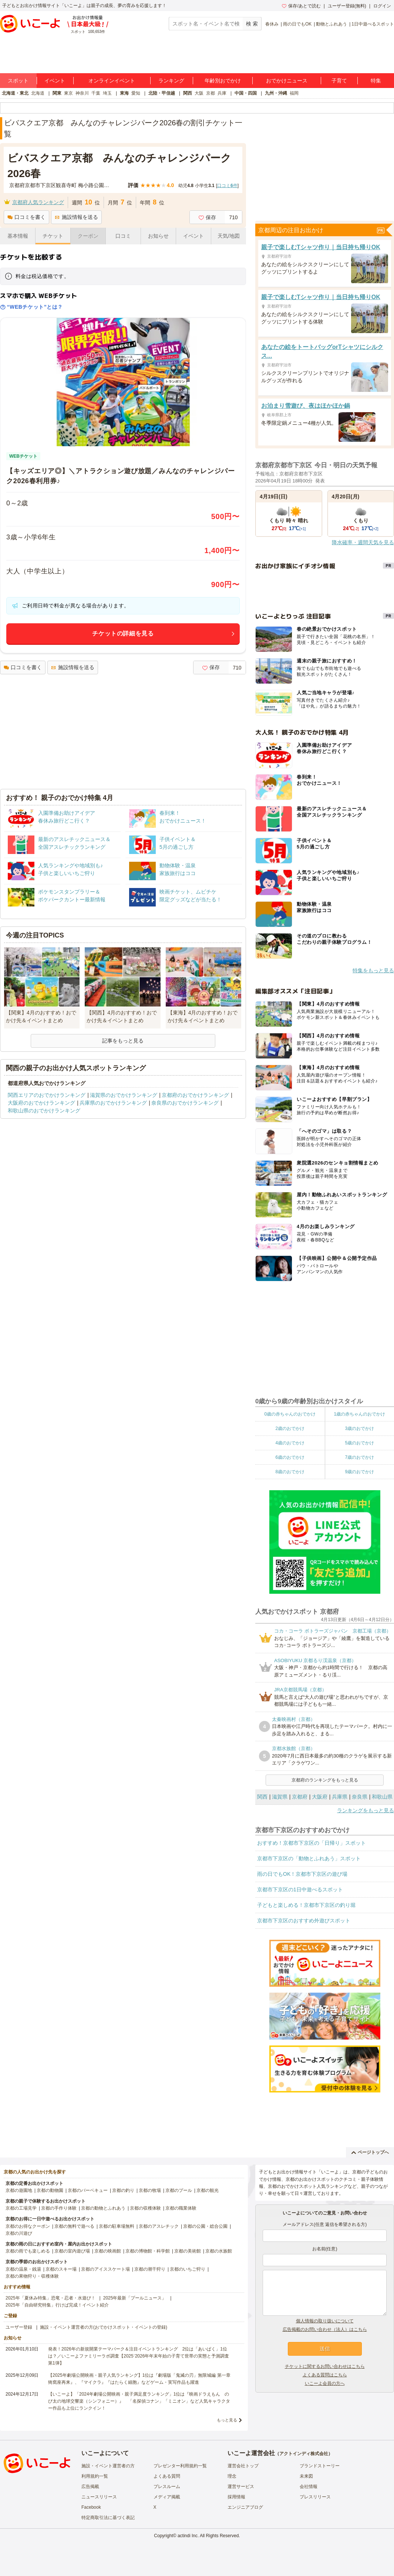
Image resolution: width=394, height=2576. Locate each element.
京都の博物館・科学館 (147, 2251)
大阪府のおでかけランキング (41, 1103)
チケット (53, 236)
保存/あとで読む (301, 6)
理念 (232, 2476)
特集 (376, 81)
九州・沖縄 (276, 93)
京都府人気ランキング (38, 202)
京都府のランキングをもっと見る (325, 1780)
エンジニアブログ (245, 2507)
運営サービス (241, 2486)
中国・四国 (246, 93)
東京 (68, 93)
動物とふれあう (331, 24)
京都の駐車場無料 (116, 2226)
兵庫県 (339, 1797)
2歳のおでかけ (289, 1428)
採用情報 (236, 2496)
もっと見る (227, 2420)
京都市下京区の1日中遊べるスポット (300, 1889)
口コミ (123, 236)
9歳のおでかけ (359, 1471)
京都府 (299, 1797)
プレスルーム (167, 2486)
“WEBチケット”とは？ (31, 307)
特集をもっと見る (373, 970)
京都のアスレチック (159, 2226)
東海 (124, 93)
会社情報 (308, 2486)
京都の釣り (123, 2190)
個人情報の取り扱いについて (325, 2321)
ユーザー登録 (19, 2327)
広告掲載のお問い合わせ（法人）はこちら (325, 2329)
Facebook (91, 2507)
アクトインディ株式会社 (303, 2453)
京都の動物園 (50, 2190)
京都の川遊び (19, 2233)
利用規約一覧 (94, 2476)
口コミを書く (26, 217)
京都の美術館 (187, 2251)
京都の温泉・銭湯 (23, 2269)
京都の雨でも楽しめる (28, 2251)
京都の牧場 (150, 2190)
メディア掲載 (167, 2496)
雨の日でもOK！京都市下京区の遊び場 (302, 1874)
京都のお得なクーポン (28, 2226)
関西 (187, 93)
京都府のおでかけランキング (195, 1095)
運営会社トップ (243, 2465)
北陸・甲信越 (161, 93)
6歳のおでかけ (289, 1457)
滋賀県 (279, 1797)
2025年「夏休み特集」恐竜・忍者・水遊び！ (50, 2298)
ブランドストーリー (320, 2465)
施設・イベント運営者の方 (108, 2465)
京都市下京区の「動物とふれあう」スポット (309, 1858)
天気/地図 (229, 236)
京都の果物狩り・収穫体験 (32, 2276)
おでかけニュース (286, 81)
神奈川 (82, 93)
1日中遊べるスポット (372, 24)
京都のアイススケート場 (105, 2269)
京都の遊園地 (19, 2190)
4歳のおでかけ (289, 1442)
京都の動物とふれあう (103, 2208)
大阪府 (319, 1797)
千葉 (95, 93)
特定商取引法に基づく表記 (108, 2517)
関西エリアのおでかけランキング (46, 1095)
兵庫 (222, 93)
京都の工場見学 (21, 2208)
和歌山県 (382, 1797)
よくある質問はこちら (325, 2374)
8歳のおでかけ (289, 1471)
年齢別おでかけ (223, 81)
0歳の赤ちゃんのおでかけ (290, 1414)
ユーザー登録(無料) (347, 6)
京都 (210, 93)
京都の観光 (207, 2190)
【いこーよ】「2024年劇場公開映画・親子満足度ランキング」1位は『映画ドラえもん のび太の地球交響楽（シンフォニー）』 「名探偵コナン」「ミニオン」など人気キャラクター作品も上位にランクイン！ (139, 2401)
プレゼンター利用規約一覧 (180, 2465)
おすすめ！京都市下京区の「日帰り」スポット (311, 1843)
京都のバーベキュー (88, 2190)
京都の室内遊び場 (72, 2251)
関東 (57, 93)
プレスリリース (315, 2496)
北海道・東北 (15, 93)
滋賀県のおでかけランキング (123, 1095)
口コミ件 (227, 185)
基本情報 (17, 236)
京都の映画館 (107, 2251)
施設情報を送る (76, 217)
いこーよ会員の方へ (325, 2383)
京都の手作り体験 (59, 2208)
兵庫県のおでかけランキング (113, 1103)
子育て (339, 81)
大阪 (199, 93)
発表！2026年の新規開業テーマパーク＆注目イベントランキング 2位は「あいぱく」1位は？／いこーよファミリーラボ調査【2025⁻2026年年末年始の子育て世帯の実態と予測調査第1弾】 (138, 2356)
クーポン (88, 236)
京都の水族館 (218, 2251)
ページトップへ (370, 2152)
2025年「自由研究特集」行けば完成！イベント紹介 (57, 2305)
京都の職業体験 (180, 2208)
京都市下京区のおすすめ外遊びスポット (303, 1920)
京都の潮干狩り (149, 2269)
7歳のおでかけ (359, 1457)
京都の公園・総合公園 (205, 2226)
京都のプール (178, 2190)
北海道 (37, 93)
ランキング (171, 81)
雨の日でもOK (297, 24)
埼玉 (107, 93)
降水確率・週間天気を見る (363, 542)
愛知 (135, 93)
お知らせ (158, 236)
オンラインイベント (111, 81)
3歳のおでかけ (359, 1428)
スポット (18, 81)
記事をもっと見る (123, 1041)
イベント (54, 81)
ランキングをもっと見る (365, 1810)
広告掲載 (90, 2486)
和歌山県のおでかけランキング (44, 1111)
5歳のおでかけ (359, 1442)
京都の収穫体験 (145, 2208)
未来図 (306, 2476)
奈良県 (359, 1797)
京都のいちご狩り (187, 2269)
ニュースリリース (99, 2496)
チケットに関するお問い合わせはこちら (325, 2366)
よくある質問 (167, 2476)
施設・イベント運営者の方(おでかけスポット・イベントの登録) (103, 2327)
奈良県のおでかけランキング (185, 1103)
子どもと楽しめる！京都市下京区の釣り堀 (306, 1905)
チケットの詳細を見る (123, 633)
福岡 (294, 93)
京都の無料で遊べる (74, 2226)
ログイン (382, 6)
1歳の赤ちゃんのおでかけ (359, 1414)
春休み (272, 24)
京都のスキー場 (61, 2269)
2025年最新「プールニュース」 (134, 2298)
